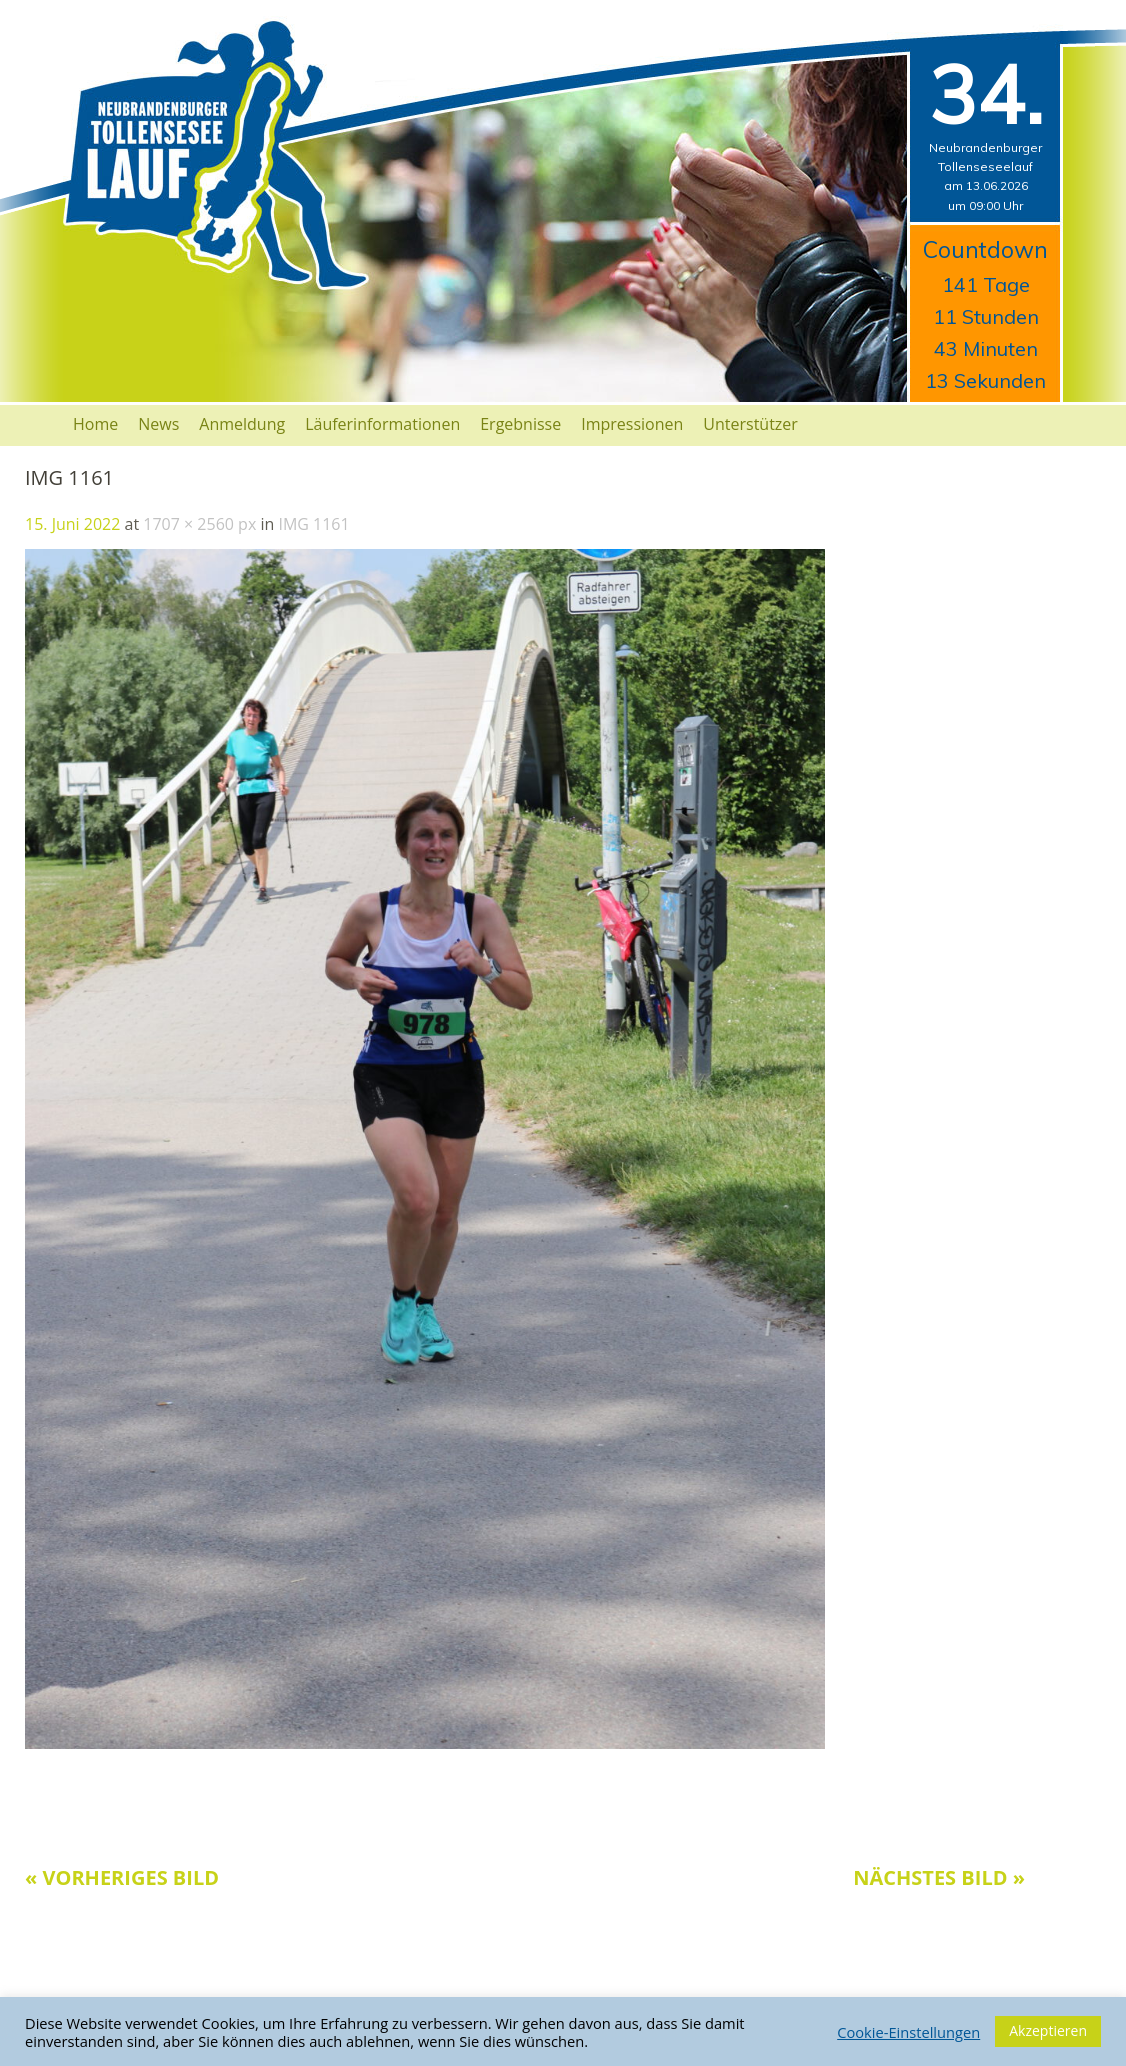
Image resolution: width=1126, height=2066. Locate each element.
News (158, 424)
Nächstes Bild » (939, 1877)
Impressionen (632, 424)
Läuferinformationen (382, 424)
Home (95, 424)
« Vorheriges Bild (122, 1877)
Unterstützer (750, 424)
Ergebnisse (520, 424)
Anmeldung (242, 424)
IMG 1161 (313, 524)
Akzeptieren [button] (1048, 2030)
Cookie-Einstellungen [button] (908, 2032)
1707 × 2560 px (199, 524)
